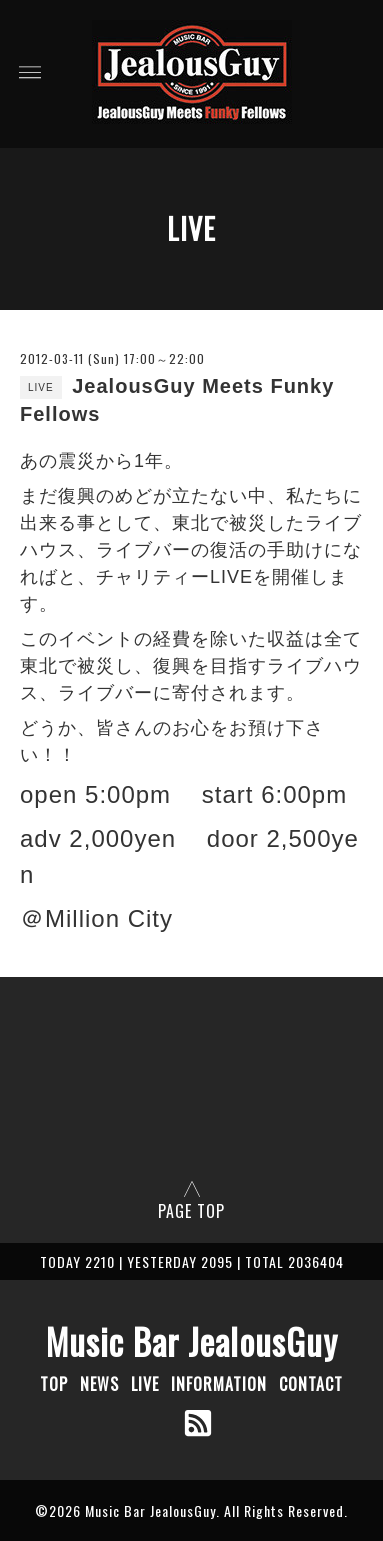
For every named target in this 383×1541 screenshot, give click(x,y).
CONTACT (311, 1384)
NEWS (99, 1384)
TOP (54, 1384)
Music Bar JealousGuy (192, 1341)
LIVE (145, 1384)
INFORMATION (219, 1384)
